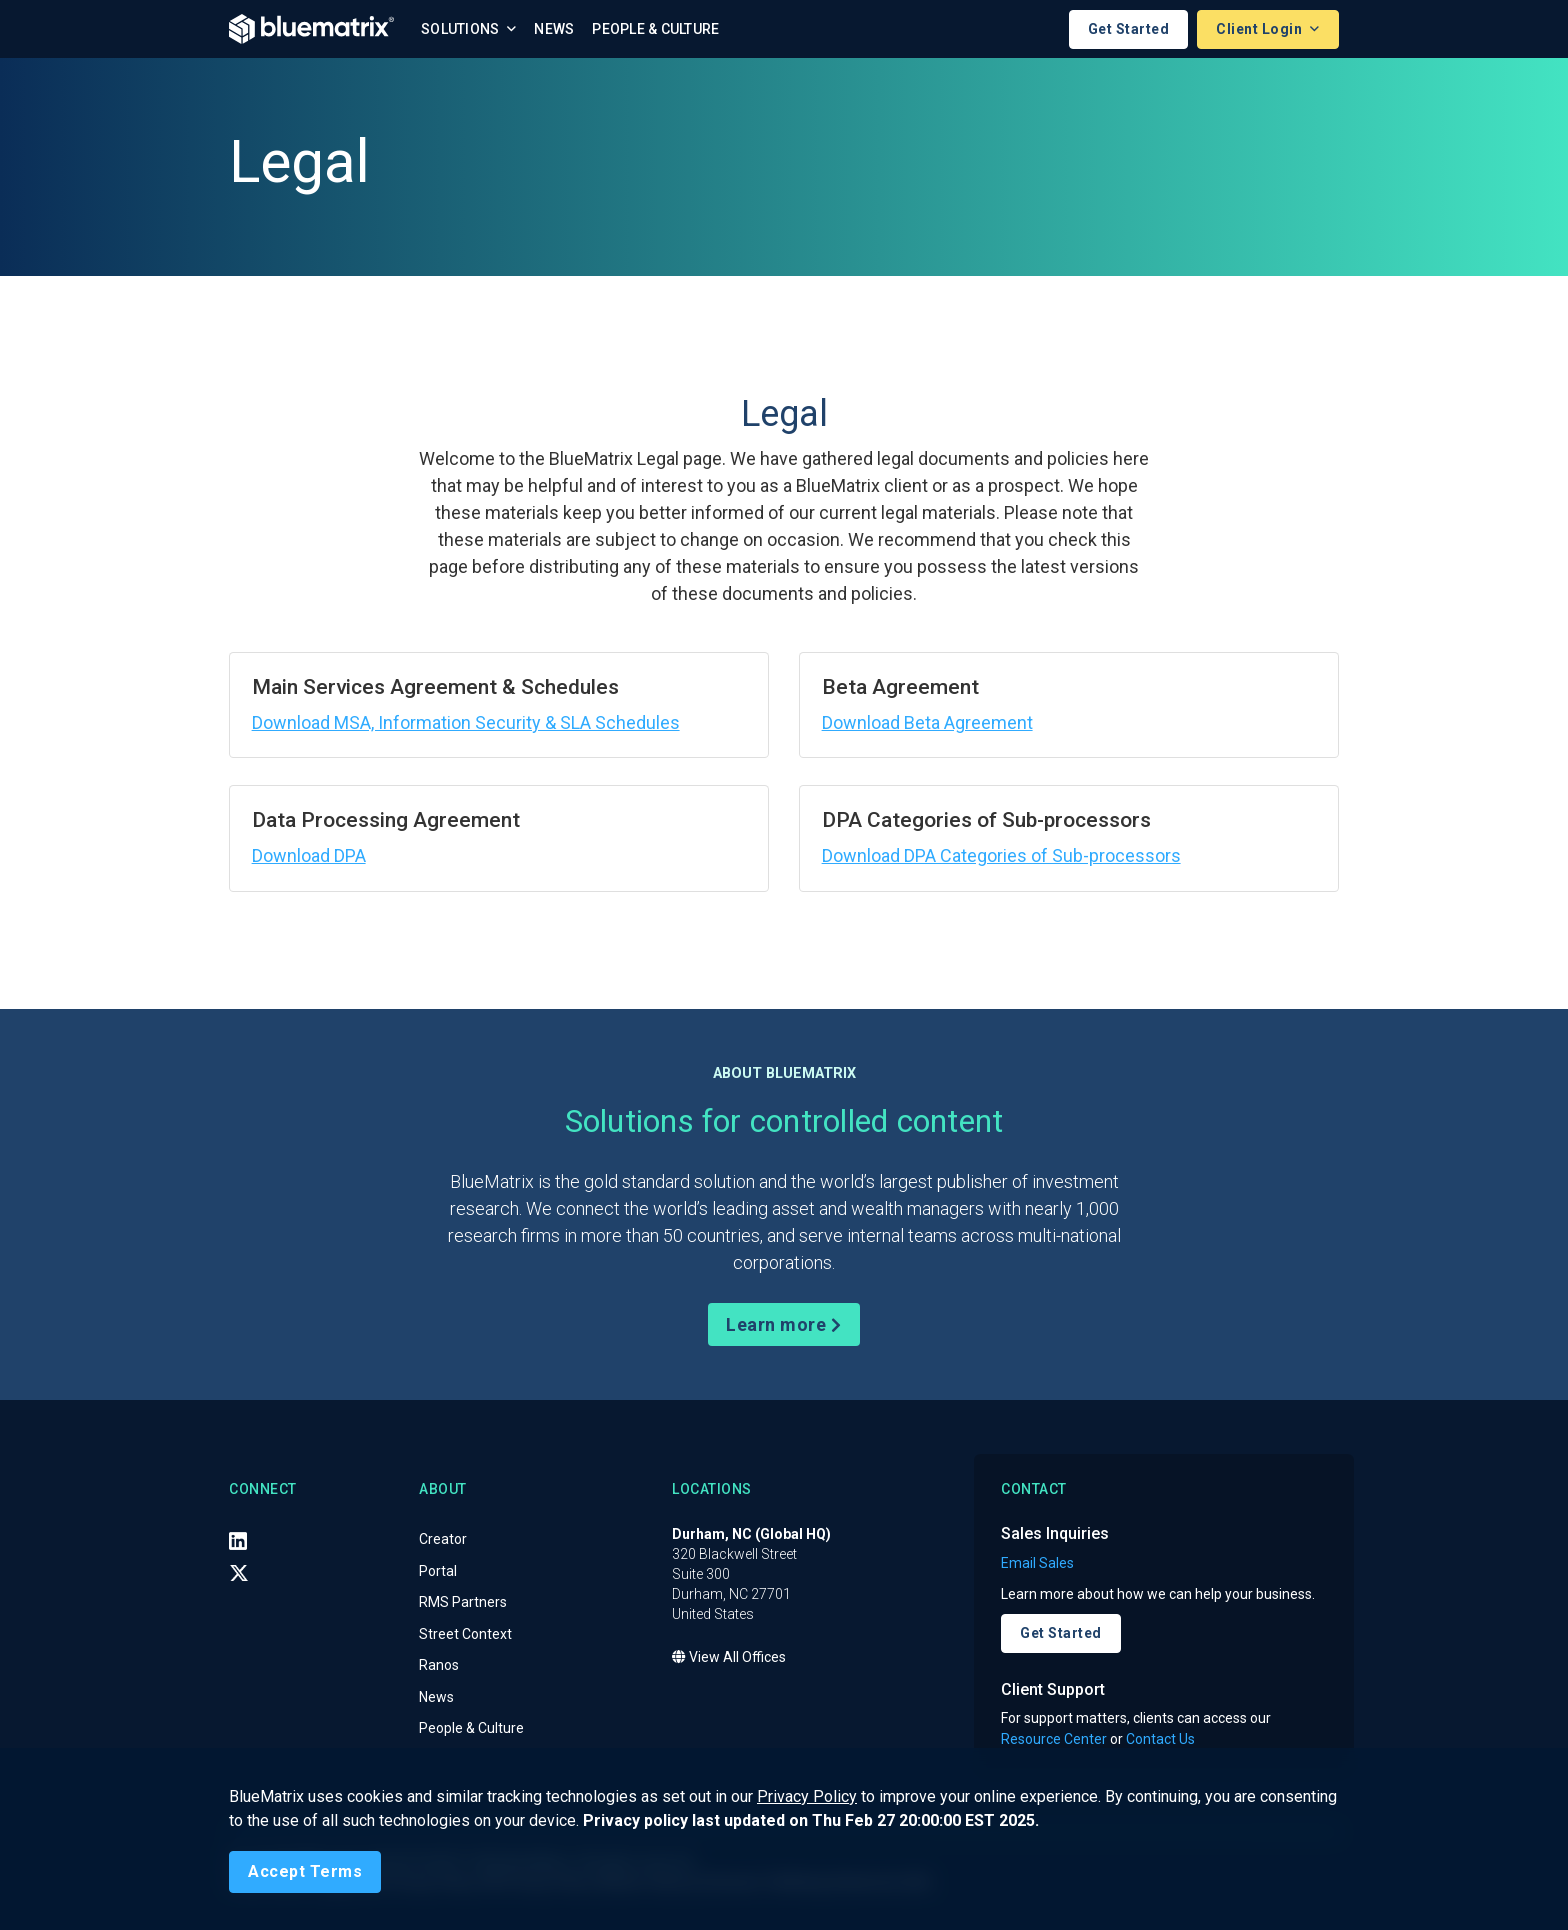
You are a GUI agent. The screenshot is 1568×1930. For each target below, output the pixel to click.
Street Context (465, 1634)
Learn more (783, 1324)
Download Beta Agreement (927, 722)
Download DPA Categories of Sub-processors (1001, 855)
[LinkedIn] (238, 1541)
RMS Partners (463, 1603)
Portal (438, 1571)
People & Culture (655, 29)
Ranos (439, 1666)
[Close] (305, 1872)
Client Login (1261, 29)
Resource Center (1054, 1739)
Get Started (1129, 29)
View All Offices (729, 1658)
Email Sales (1037, 1563)
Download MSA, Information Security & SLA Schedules (466, 722)
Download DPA (309, 855)
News (554, 29)
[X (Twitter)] (239, 1573)
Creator (443, 1540)
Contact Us (1160, 1739)
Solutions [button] (462, 29)
